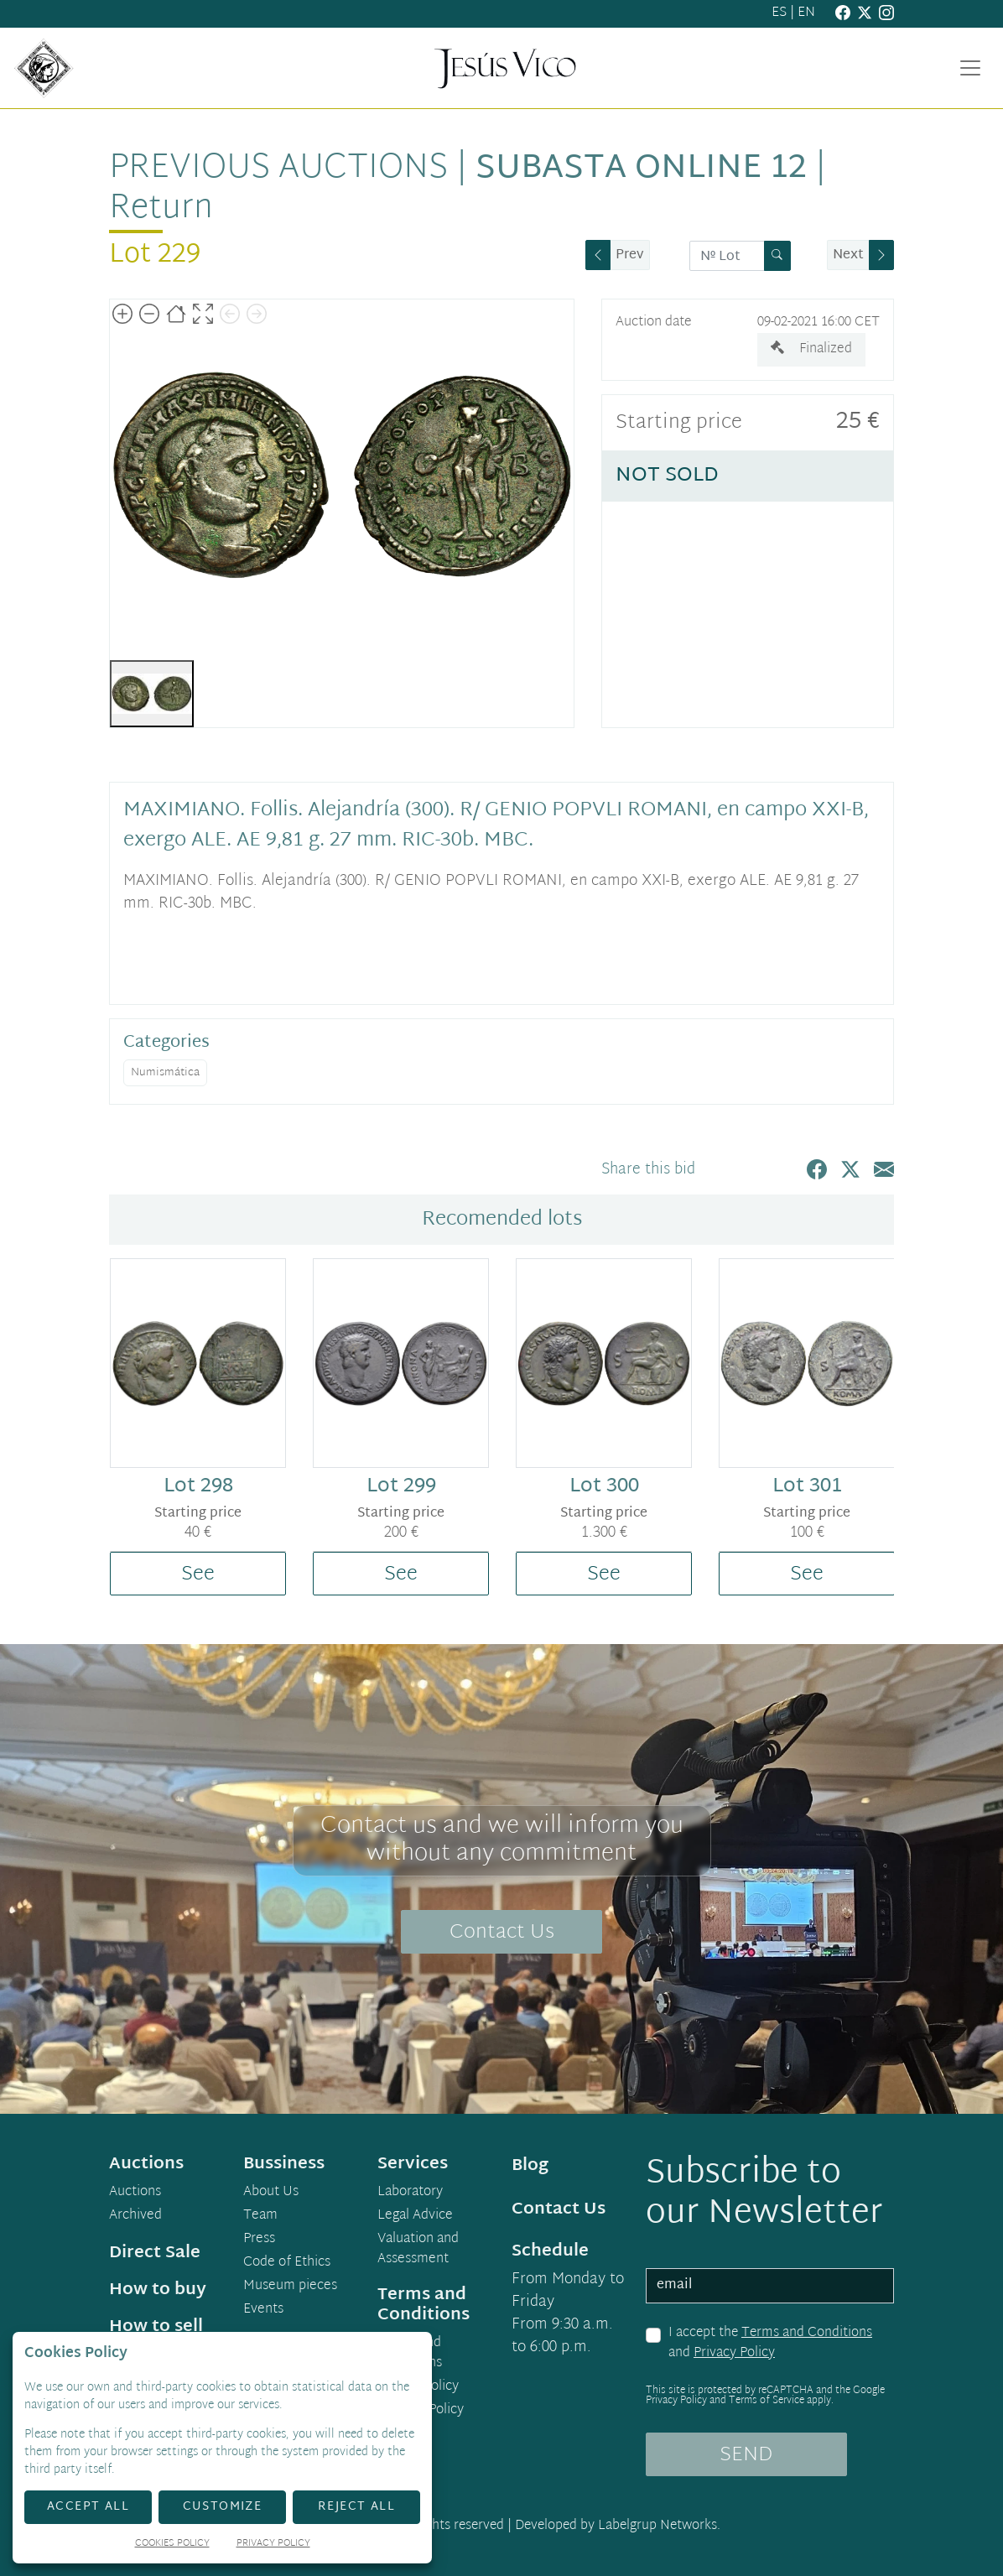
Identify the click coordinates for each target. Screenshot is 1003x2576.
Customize (222, 2506)
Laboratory (410, 2192)
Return (161, 209)
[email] (770, 2285)
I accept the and (770, 2343)
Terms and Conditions (806, 2333)
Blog (530, 2166)
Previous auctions (278, 169)
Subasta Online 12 (641, 169)
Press (259, 2239)
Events (263, 2310)
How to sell (156, 2327)
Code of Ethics (286, 2263)
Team (260, 2216)
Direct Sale (154, 2253)
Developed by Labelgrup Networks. (617, 2526)
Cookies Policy (420, 2410)
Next (848, 255)
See (198, 1574)
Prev (630, 255)
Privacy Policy (734, 2353)
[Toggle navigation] (970, 68)
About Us (271, 2192)
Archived (135, 2216)
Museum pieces (290, 2286)
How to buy (157, 2290)
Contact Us (502, 1932)
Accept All (88, 2506)
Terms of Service (766, 2400)
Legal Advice (415, 2216)
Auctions (135, 2192)
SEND (746, 2455)
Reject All (356, 2506)
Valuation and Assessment (418, 2250)
